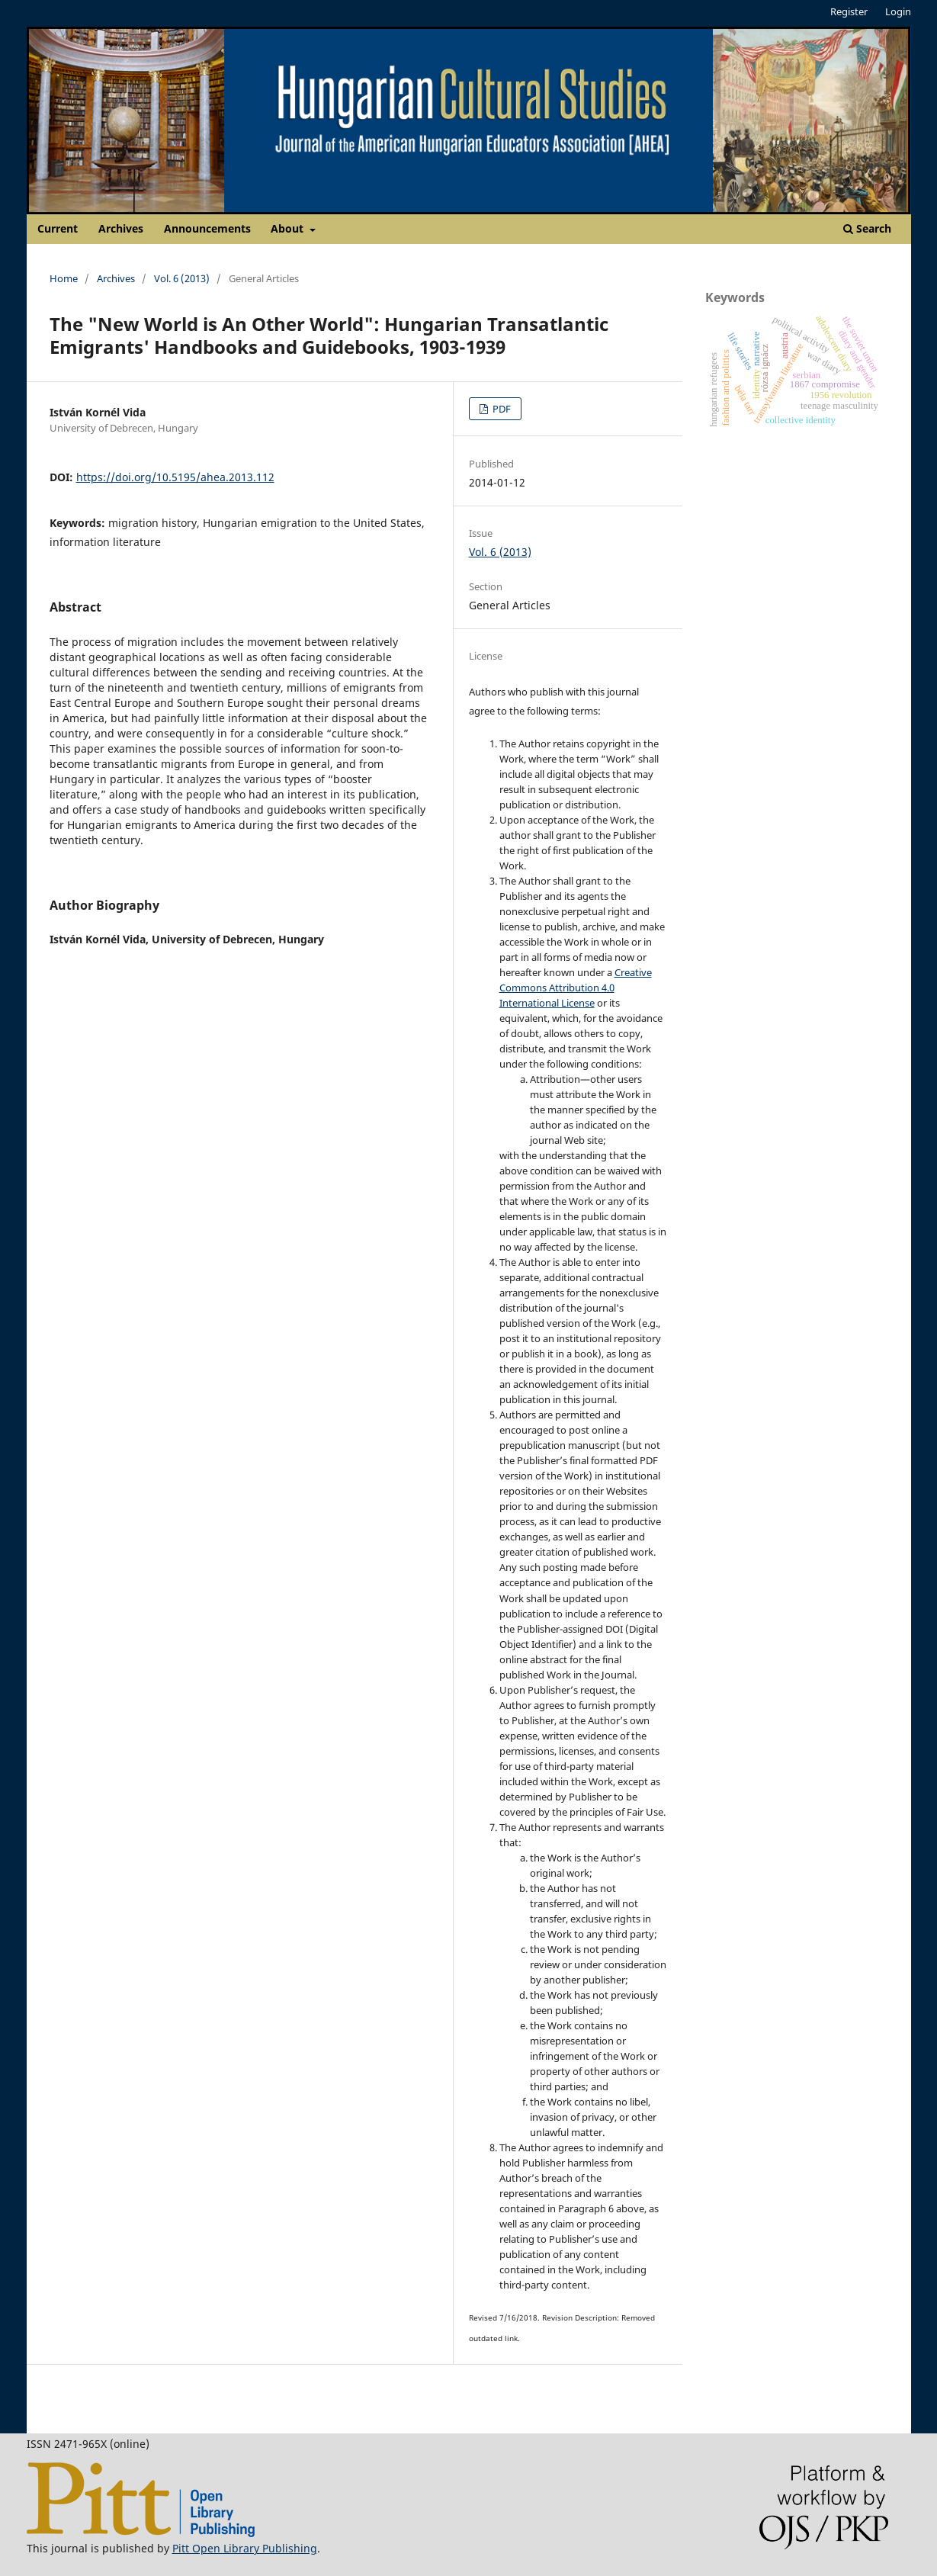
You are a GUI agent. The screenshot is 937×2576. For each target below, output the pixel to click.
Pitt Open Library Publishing (244, 2548)
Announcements (207, 228)
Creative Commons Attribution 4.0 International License (575, 987)
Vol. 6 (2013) (182, 278)
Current (57, 228)
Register (849, 11)
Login (898, 11)
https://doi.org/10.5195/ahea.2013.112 (175, 477)
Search (867, 228)
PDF (500, 409)
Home (64, 278)
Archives (120, 228)
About (288, 228)
